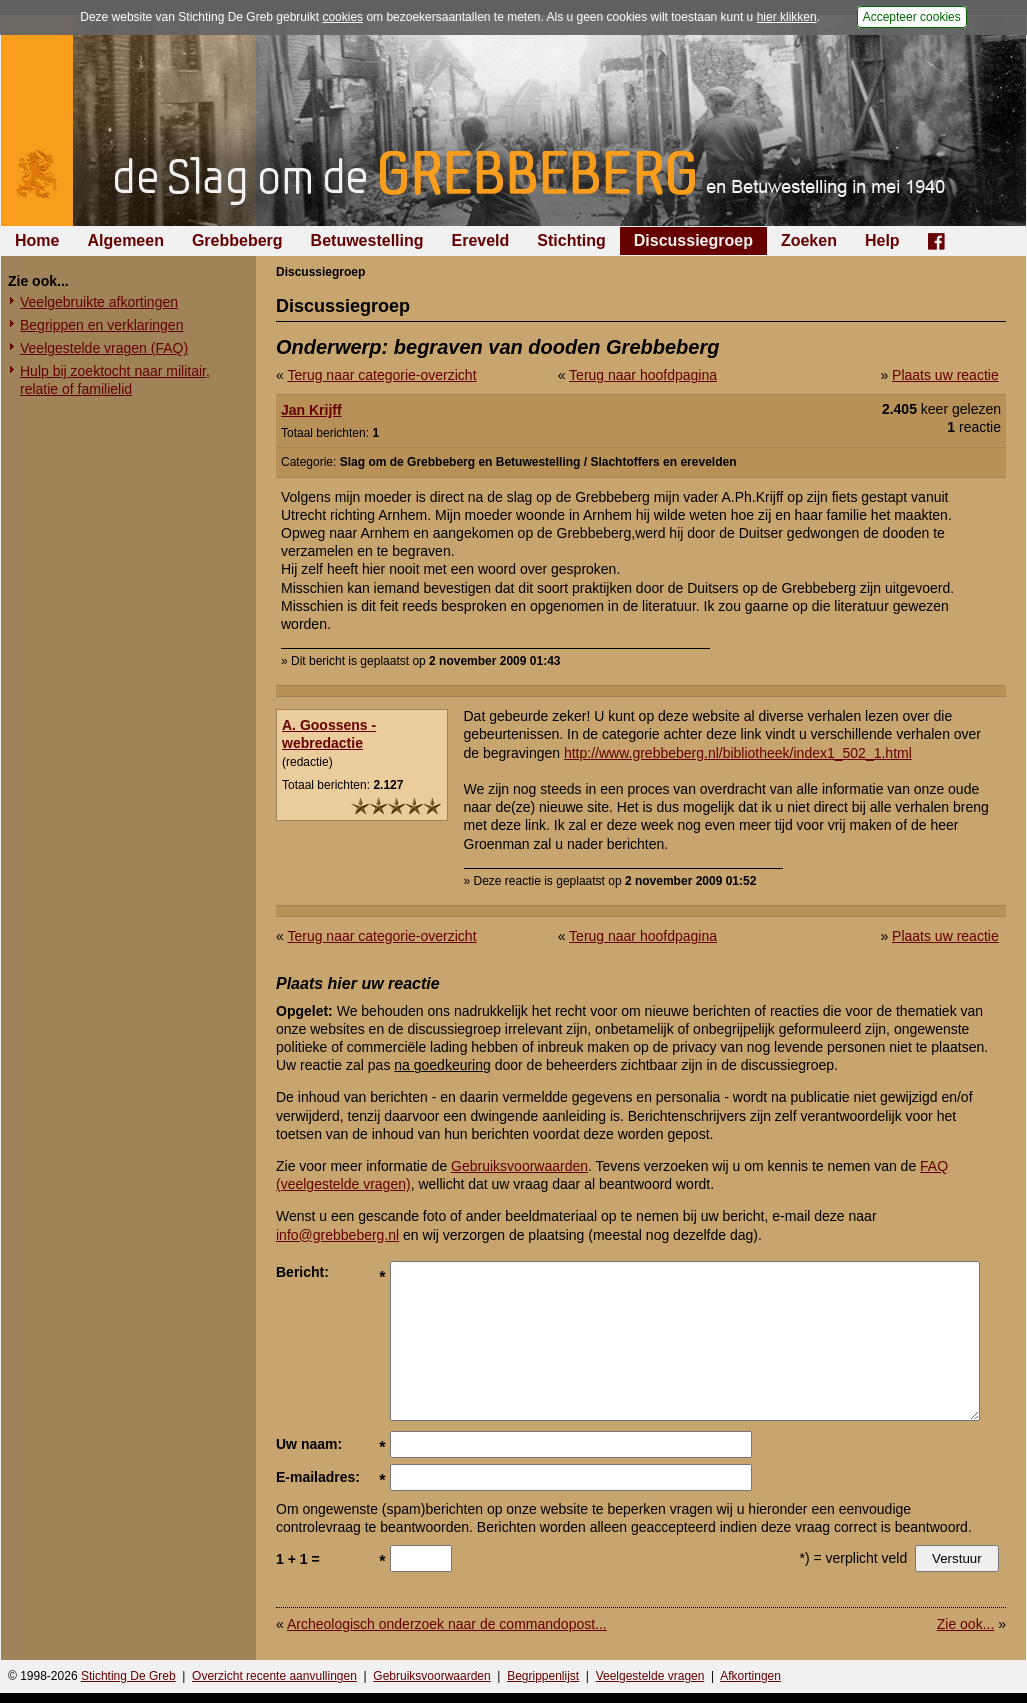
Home (37, 240)
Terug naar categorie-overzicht (381, 375)
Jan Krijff (311, 410)
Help (882, 240)
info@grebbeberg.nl (337, 1235)
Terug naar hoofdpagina (643, 375)
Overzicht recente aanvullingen (274, 1676)
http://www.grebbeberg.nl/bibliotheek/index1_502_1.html (738, 753)
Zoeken (809, 240)
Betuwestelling (367, 240)
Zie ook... (966, 1624)
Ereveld (481, 240)
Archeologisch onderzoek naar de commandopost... (447, 1624)
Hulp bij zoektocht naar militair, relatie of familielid (115, 380)
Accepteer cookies (912, 17)
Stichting (571, 240)
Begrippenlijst (543, 1676)
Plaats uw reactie (945, 375)
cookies (342, 17)
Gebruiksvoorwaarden (519, 1166)
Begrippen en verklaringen (101, 325)
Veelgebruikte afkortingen (99, 302)
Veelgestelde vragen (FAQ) (104, 348)
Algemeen (125, 240)
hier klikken (787, 17)
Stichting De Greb (128, 1676)
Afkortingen (750, 1676)
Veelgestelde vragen (650, 1676)
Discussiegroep (693, 240)
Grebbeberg (237, 240)
